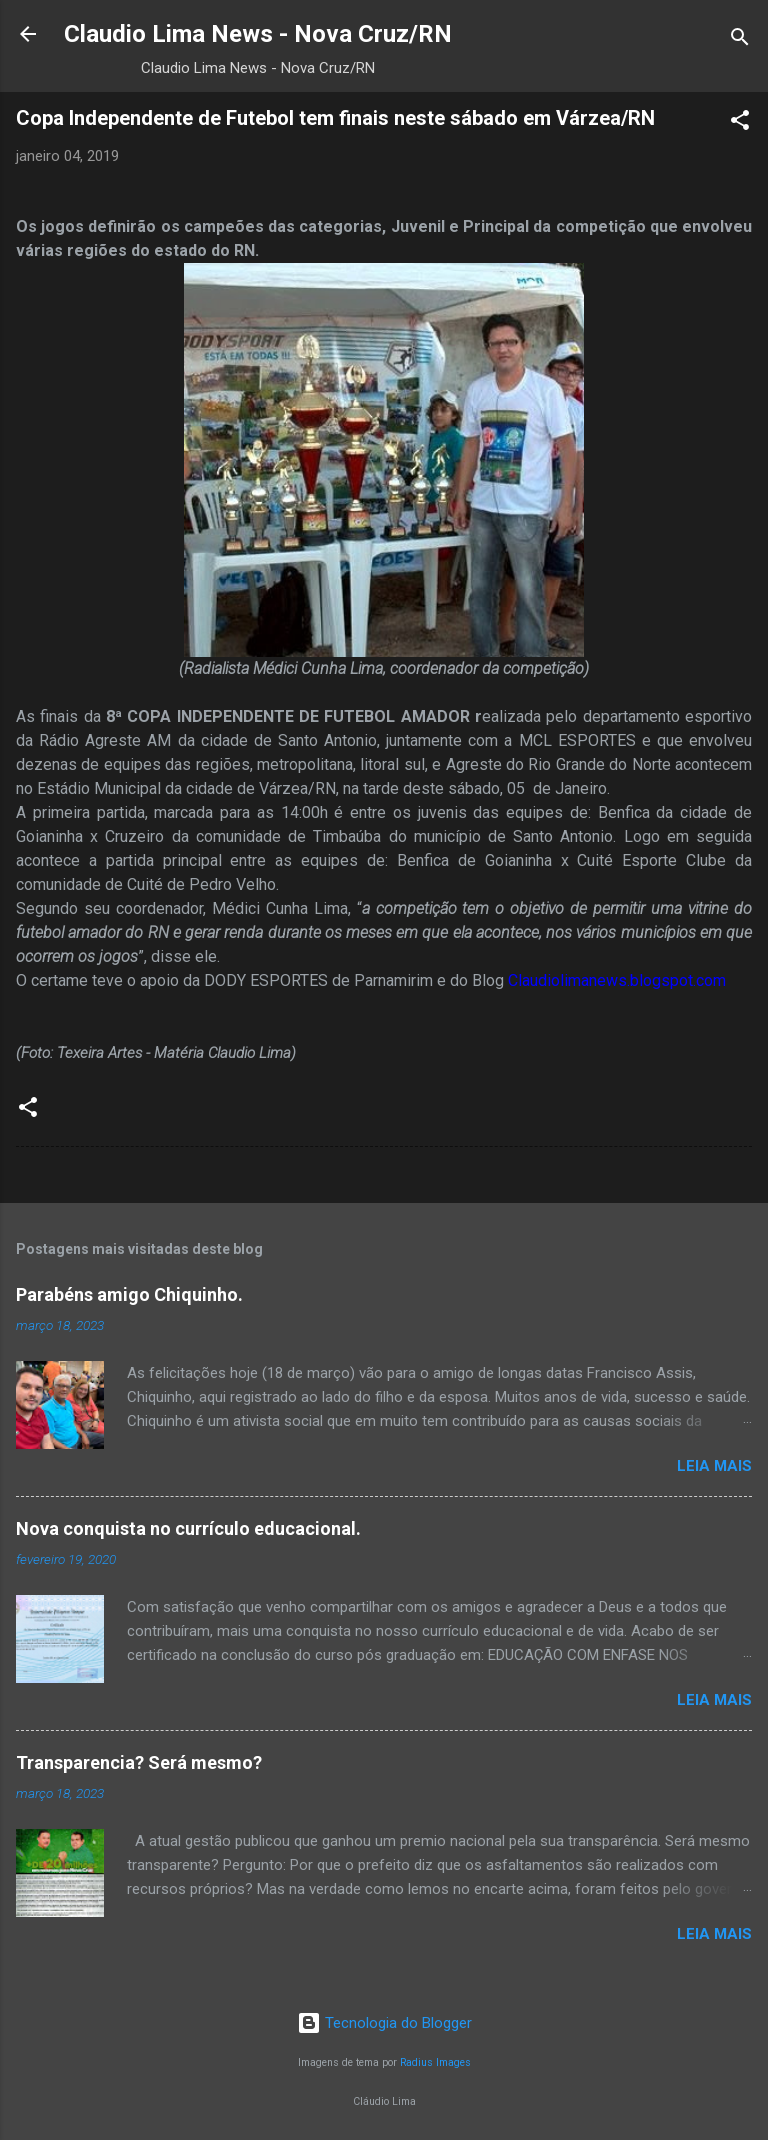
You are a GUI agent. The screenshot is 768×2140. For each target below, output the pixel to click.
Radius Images (435, 2062)
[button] (740, 123)
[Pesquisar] (740, 40)
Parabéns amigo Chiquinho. (129, 1294)
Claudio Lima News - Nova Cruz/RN (258, 34)
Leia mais (714, 1466)
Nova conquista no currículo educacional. (188, 1528)
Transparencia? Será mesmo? (139, 1762)
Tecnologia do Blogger (384, 2023)
